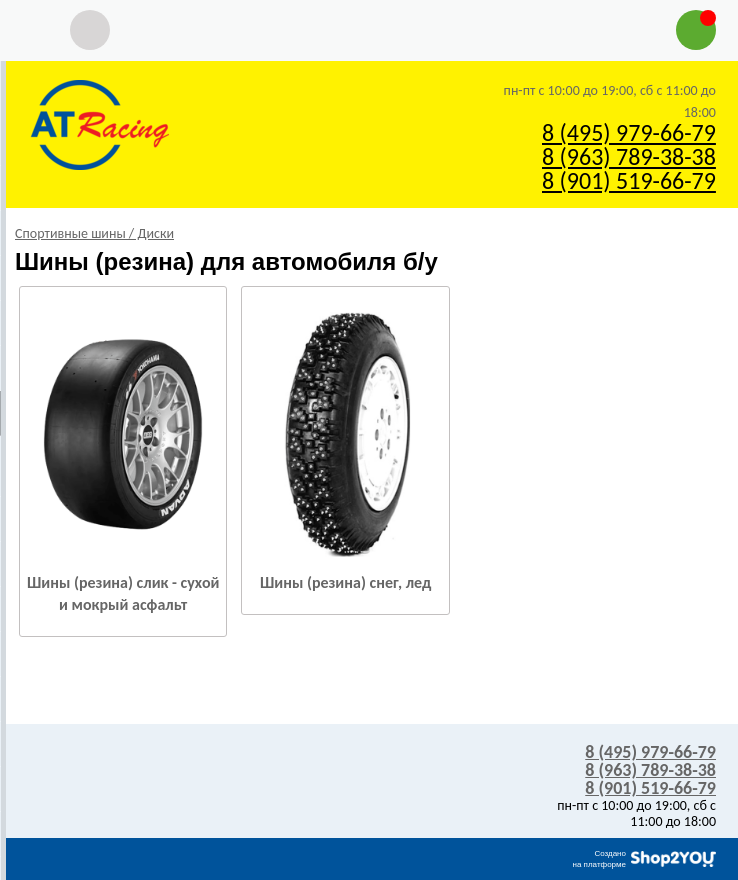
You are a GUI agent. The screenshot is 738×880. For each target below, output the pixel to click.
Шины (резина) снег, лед (345, 582)
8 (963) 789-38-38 (629, 156)
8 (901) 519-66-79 (629, 180)
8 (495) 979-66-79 (629, 132)
